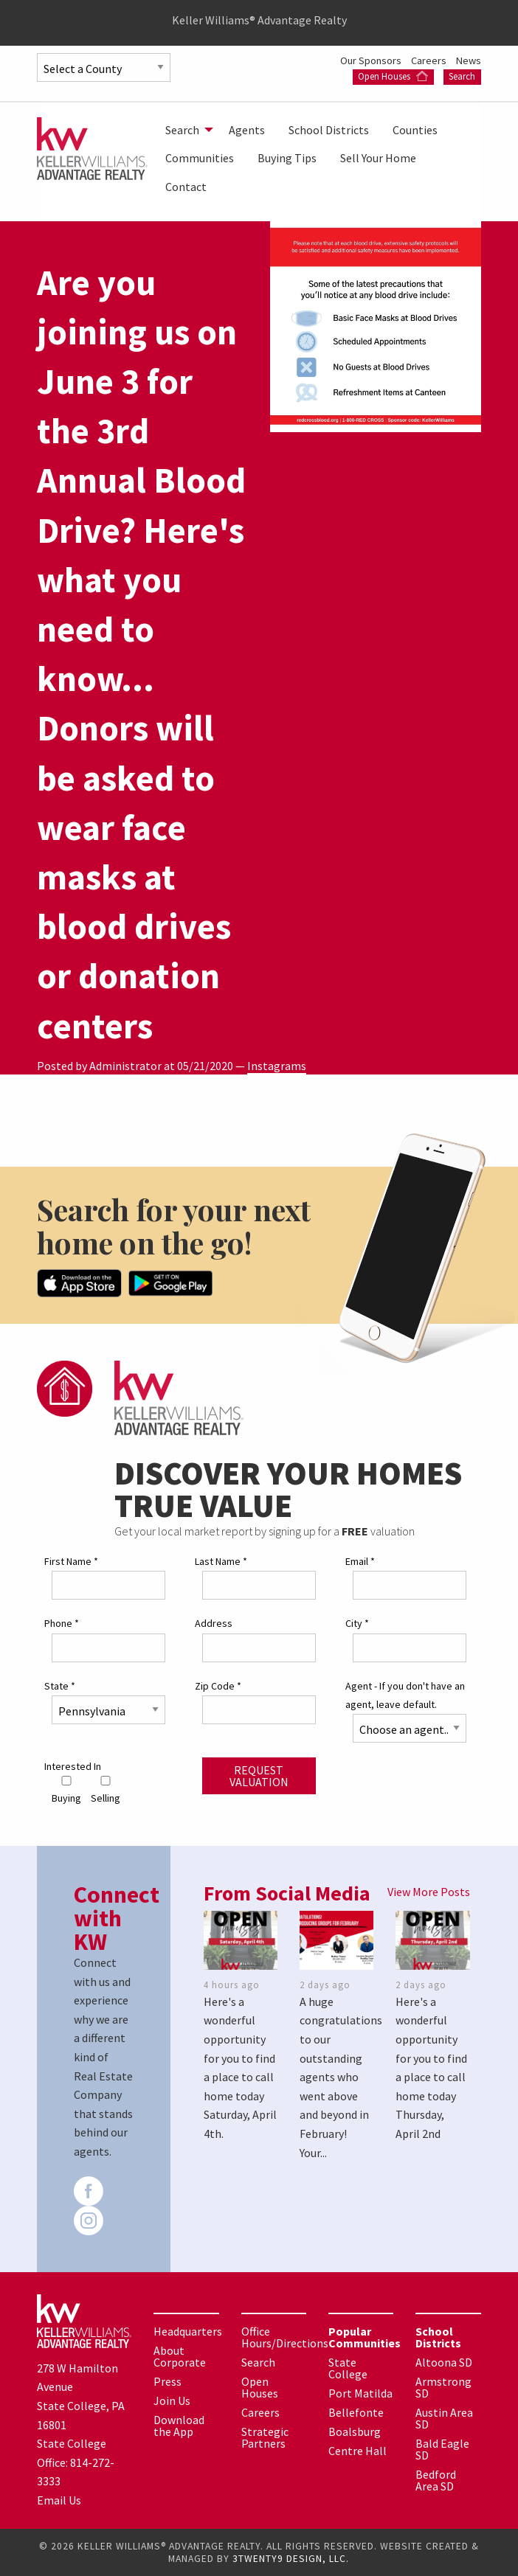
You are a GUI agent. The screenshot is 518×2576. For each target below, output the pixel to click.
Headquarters (187, 2331)
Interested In (72, 1766)
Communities (199, 157)
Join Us (171, 2400)
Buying (66, 1790)
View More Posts (428, 1891)
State (59, 1686)
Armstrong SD (443, 2387)
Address (213, 1623)
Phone (61, 1623)
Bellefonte (356, 2412)
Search (462, 76)
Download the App (178, 2425)
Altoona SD (443, 2362)
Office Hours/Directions (284, 2337)
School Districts (329, 129)
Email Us (59, 2500)
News (468, 60)
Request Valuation (259, 1776)
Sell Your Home (378, 157)
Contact (186, 186)
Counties (415, 129)
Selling (105, 1790)
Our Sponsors (372, 60)
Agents (247, 129)
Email (360, 1561)
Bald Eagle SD (442, 2449)
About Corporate (179, 2356)
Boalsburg (354, 2431)
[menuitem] (185, 130)
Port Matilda (360, 2393)
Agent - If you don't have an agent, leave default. (405, 1695)
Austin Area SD (444, 2418)
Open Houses (393, 76)
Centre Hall (357, 2450)
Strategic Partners (265, 2437)
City (357, 1623)
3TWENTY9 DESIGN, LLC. (290, 2558)
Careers (430, 60)
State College (347, 2368)
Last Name (221, 1561)
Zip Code (218, 1686)
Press (167, 2381)
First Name (71, 1561)
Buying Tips (287, 157)
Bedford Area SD (435, 2480)
